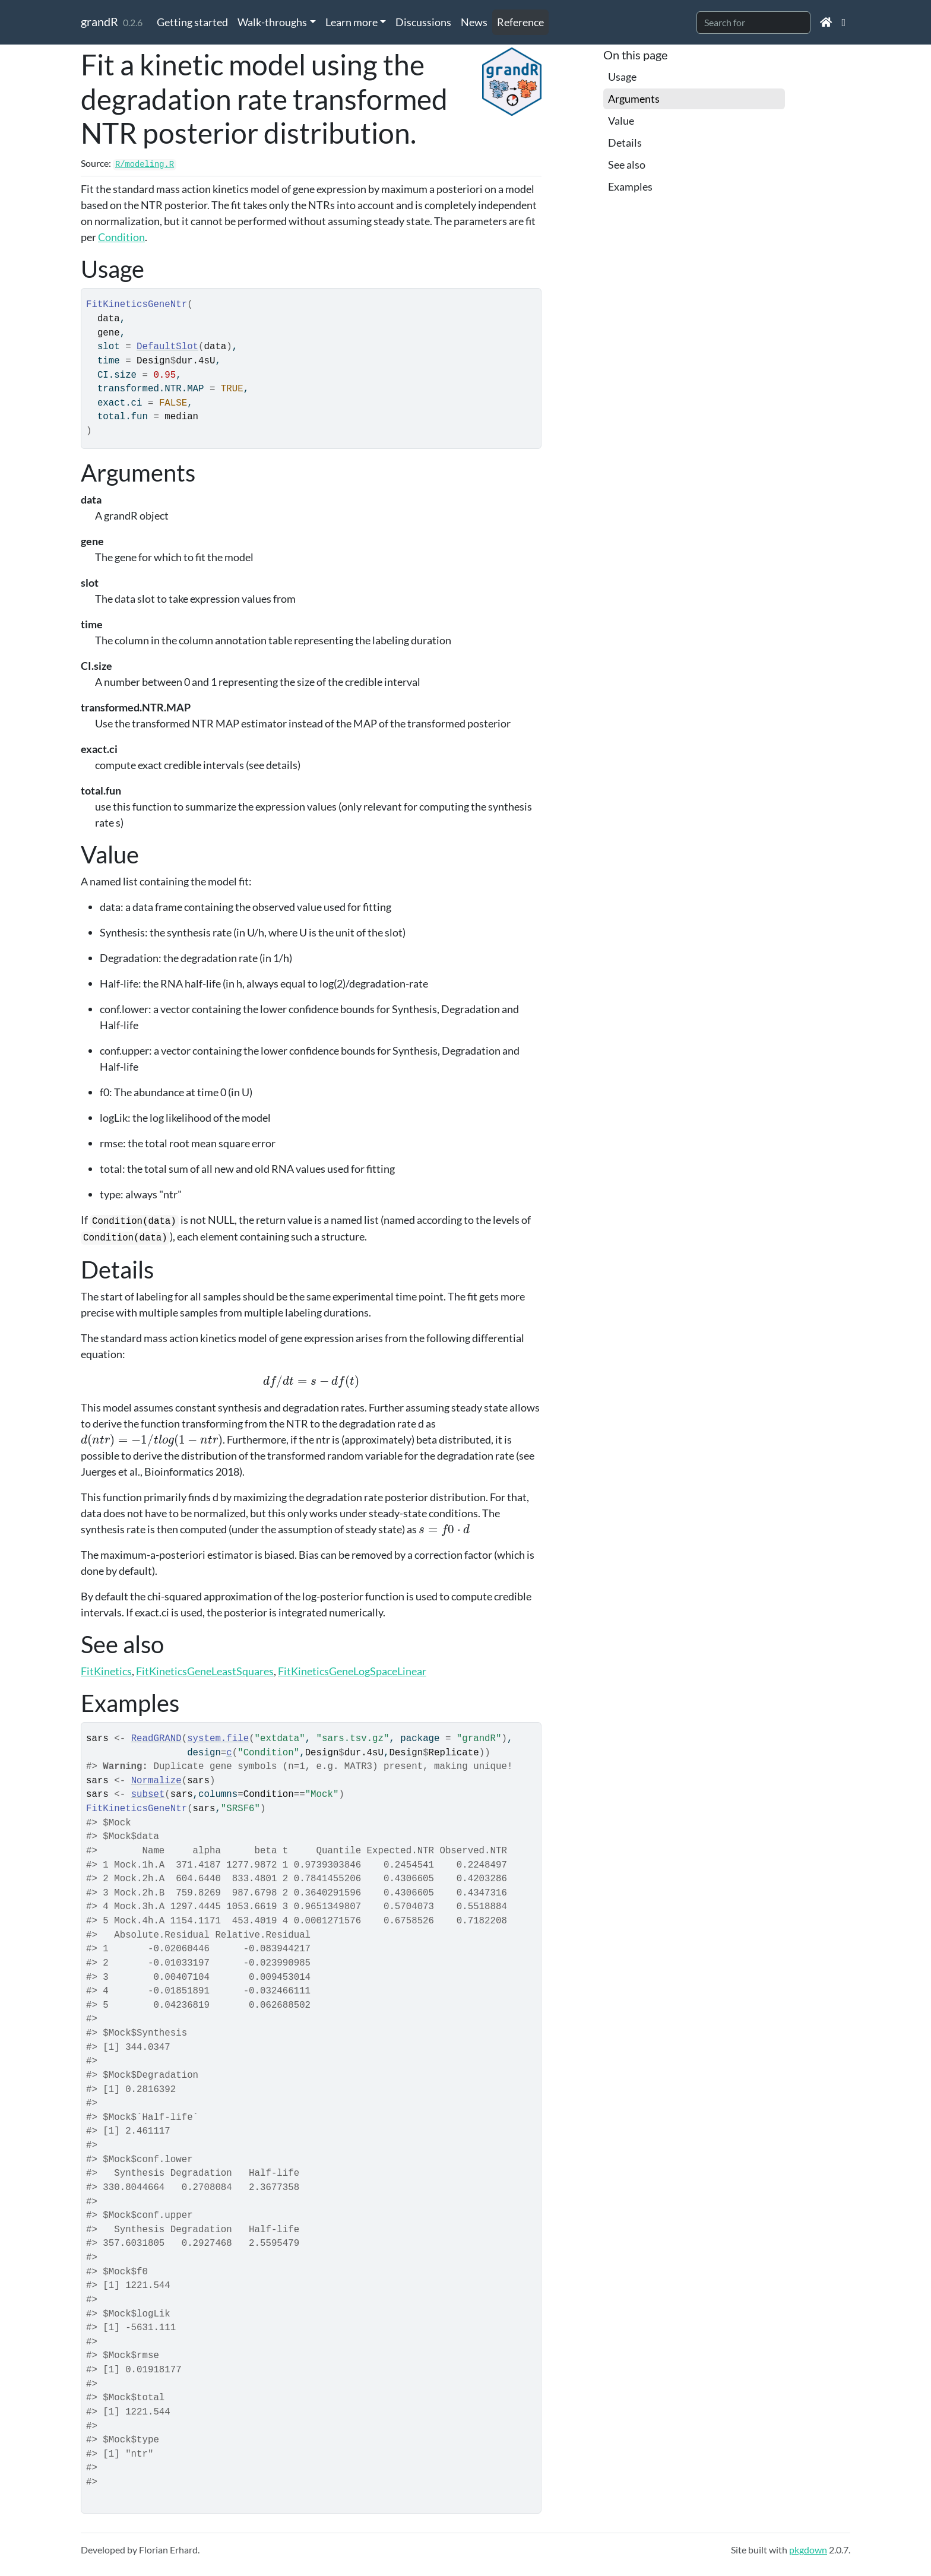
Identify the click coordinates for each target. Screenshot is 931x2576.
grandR (99, 21)
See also (626, 164)
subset (148, 1794)
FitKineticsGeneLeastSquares (205, 1671)
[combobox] (753, 22)
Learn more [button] (351, 22)
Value (621, 120)
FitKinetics (106, 1671)
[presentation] (311, 1380)
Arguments (634, 98)
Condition (121, 236)
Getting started (192, 22)
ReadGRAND (156, 1738)
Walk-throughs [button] (272, 22)
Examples (630, 186)
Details (625, 142)
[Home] (826, 22)
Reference (520, 22)
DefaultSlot (167, 346)
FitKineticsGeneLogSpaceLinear (352, 1671)
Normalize (156, 1781)
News (474, 22)
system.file (218, 1738)
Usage (622, 76)
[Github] (843, 22)
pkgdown (808, 2549)
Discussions (423, 22)
